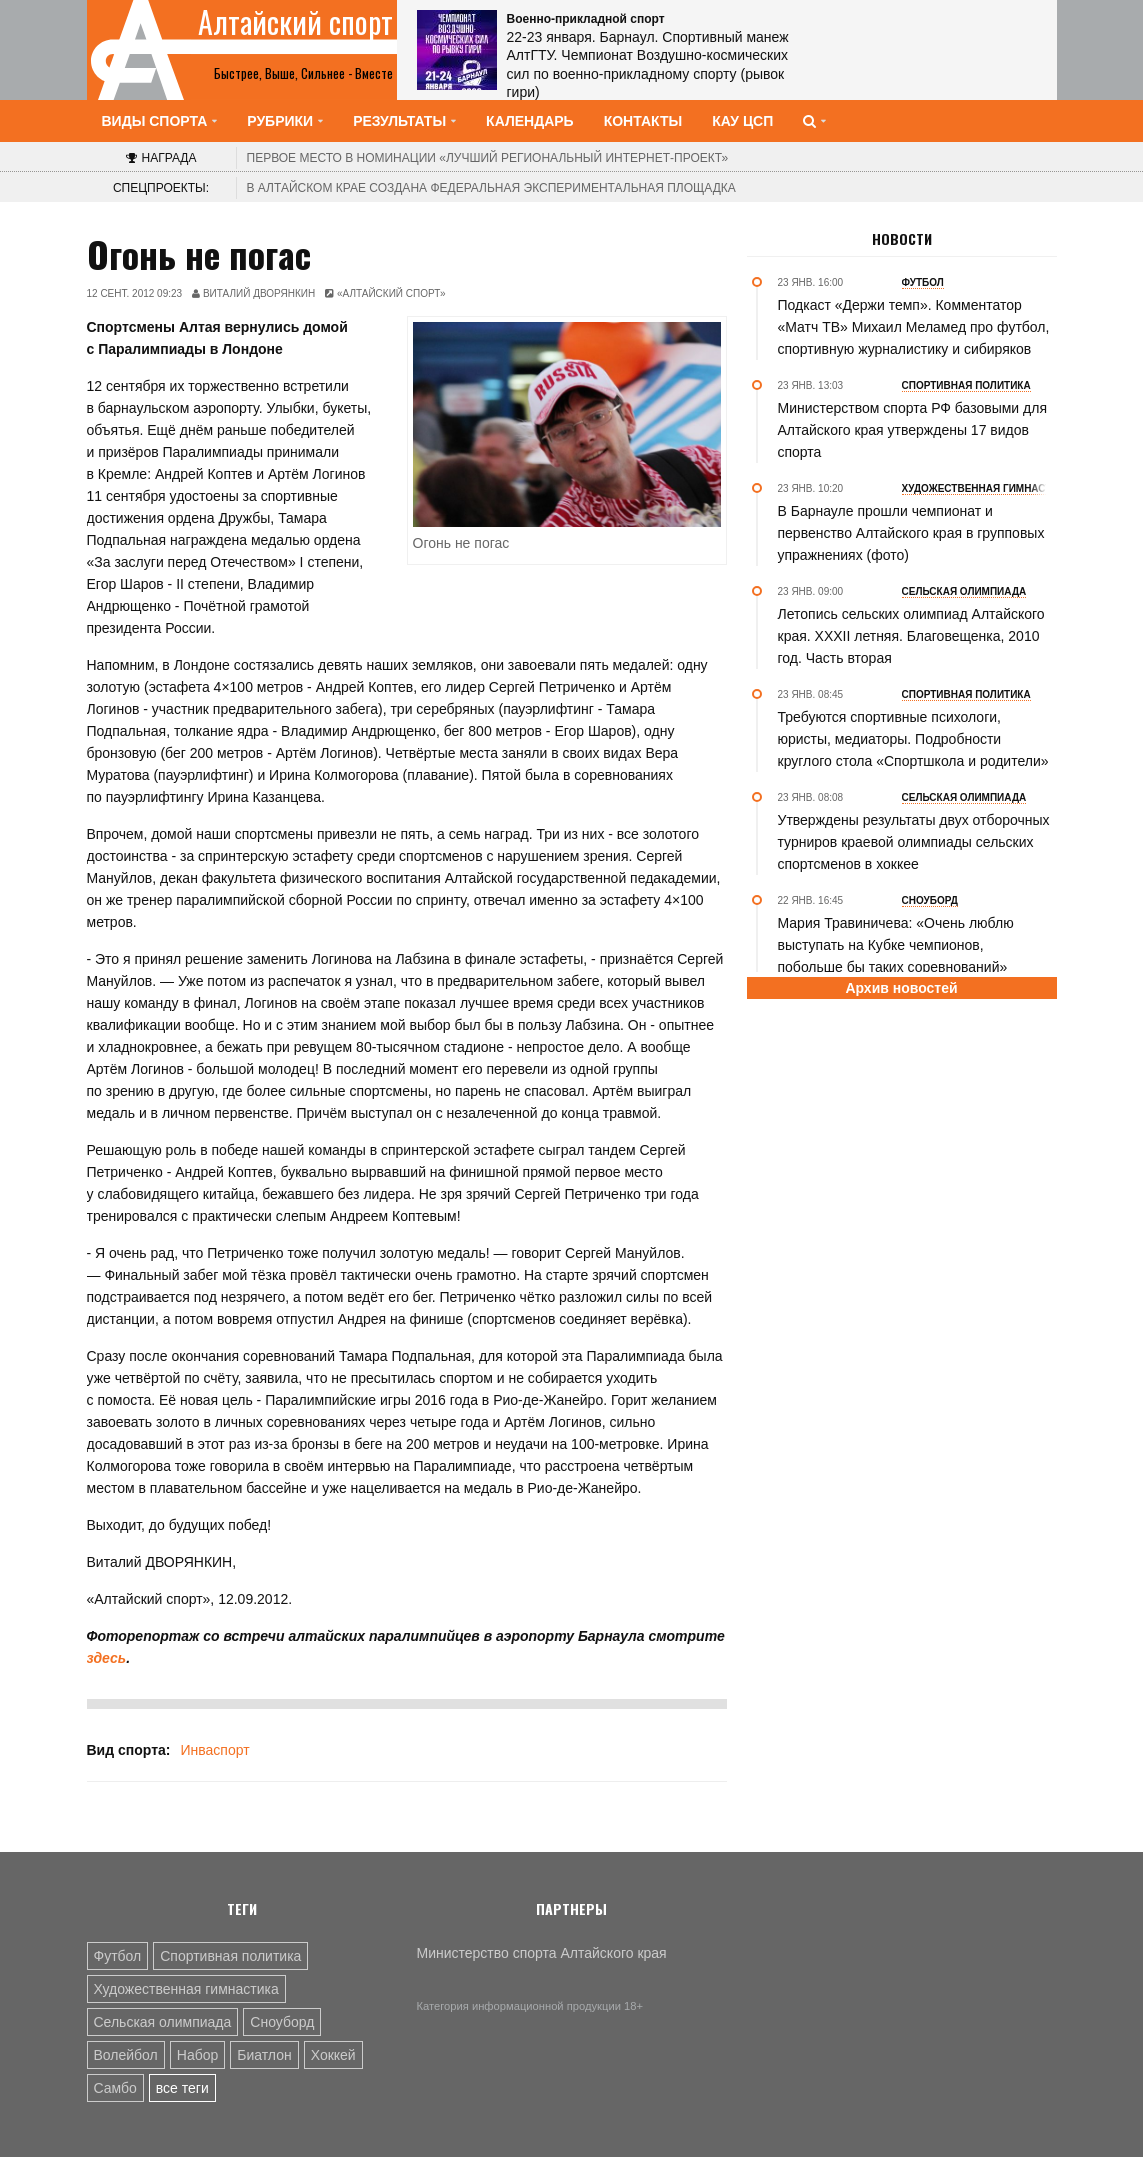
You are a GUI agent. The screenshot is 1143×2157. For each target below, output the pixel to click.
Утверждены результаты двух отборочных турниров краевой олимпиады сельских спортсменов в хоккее (914, 842)
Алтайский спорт (295, 22)
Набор (198, 2055)
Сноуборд (282, 2022)
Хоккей (333, 2055)
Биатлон (264, 2055)
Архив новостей (901, 988)
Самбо (115, 2088)
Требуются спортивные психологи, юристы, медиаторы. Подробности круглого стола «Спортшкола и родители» (913, 739)
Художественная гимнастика (186, 1989)
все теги (182, 2088)
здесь (107, 1658)
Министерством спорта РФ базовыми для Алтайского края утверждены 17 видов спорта (912, 430)
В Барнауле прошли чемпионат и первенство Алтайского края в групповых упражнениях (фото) (911, 533)
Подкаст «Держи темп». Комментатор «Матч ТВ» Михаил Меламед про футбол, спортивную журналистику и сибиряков (914, 327)
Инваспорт (214, 1750)
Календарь (530, 121)
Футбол (118, 1956)
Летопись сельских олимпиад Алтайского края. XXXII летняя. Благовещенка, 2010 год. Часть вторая (911, 636)
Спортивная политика (230, 1956)
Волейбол (126, 2055)
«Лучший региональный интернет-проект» (488, 158)
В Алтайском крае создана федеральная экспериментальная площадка (491, 188)
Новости (902, 239)
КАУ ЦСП (742, 121)
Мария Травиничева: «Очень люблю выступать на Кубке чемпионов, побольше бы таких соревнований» (896, 945)
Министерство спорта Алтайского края (542, 1953)
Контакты (643, 121)
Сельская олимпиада (163, 2022)
